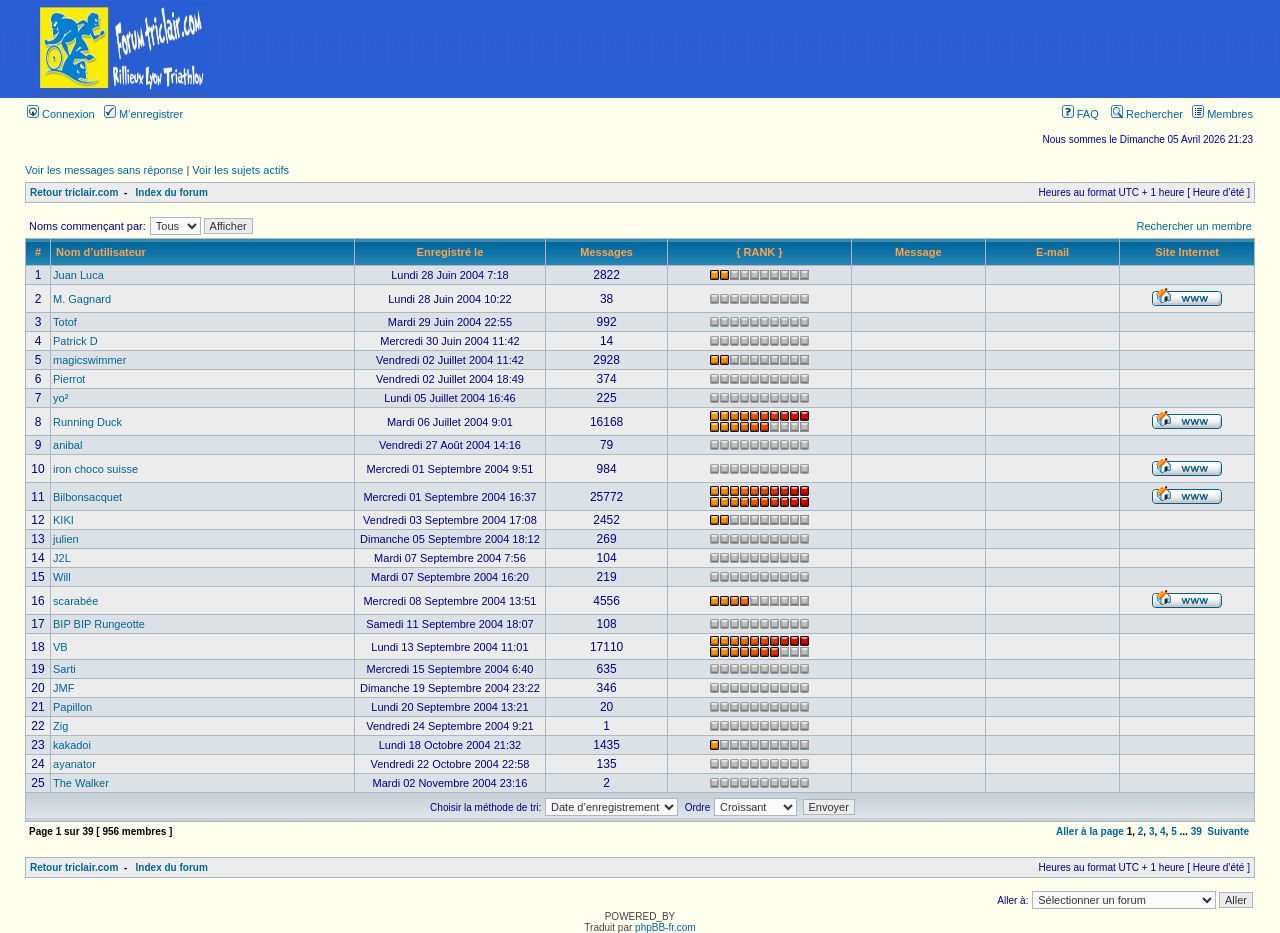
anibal (67, 445)
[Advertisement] (763, 49)
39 (1196, 831)
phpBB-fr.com (665, 927)
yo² (60, 398)
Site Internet (1187, 252)
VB (60, 647)
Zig (60, 726)
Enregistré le (450, 252)
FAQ (1080, 114)
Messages (606, 252)
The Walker (81, 783)
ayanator (74, 764)
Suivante (1228, 831)
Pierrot (69, 379)
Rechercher (1147, 114)
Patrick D (75, 341)
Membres (1222, 114)
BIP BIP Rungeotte (99, 624)
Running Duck (87, 422)
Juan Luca (78, 275)
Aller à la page (1090, 831)
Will (62, 577)
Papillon (72, 707)
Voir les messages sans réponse (104, 170)
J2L (62, 558)
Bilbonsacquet (87, 497)
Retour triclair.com (74, 192)
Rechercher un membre (1194, 226)
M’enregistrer (143, 114)
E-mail (1052, 252)
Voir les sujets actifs (240, 170)
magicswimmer (89, 360)
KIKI (63, 520)
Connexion (61, 114)
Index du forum (172, 192)
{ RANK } (759, 252)
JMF (63, 688)
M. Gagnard (82, 299)
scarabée (75, 601)
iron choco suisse (95, 469)
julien (66, 539)
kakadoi (72, 745)
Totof (65, 322)
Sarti (64, 669)
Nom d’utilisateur (101, 252)
